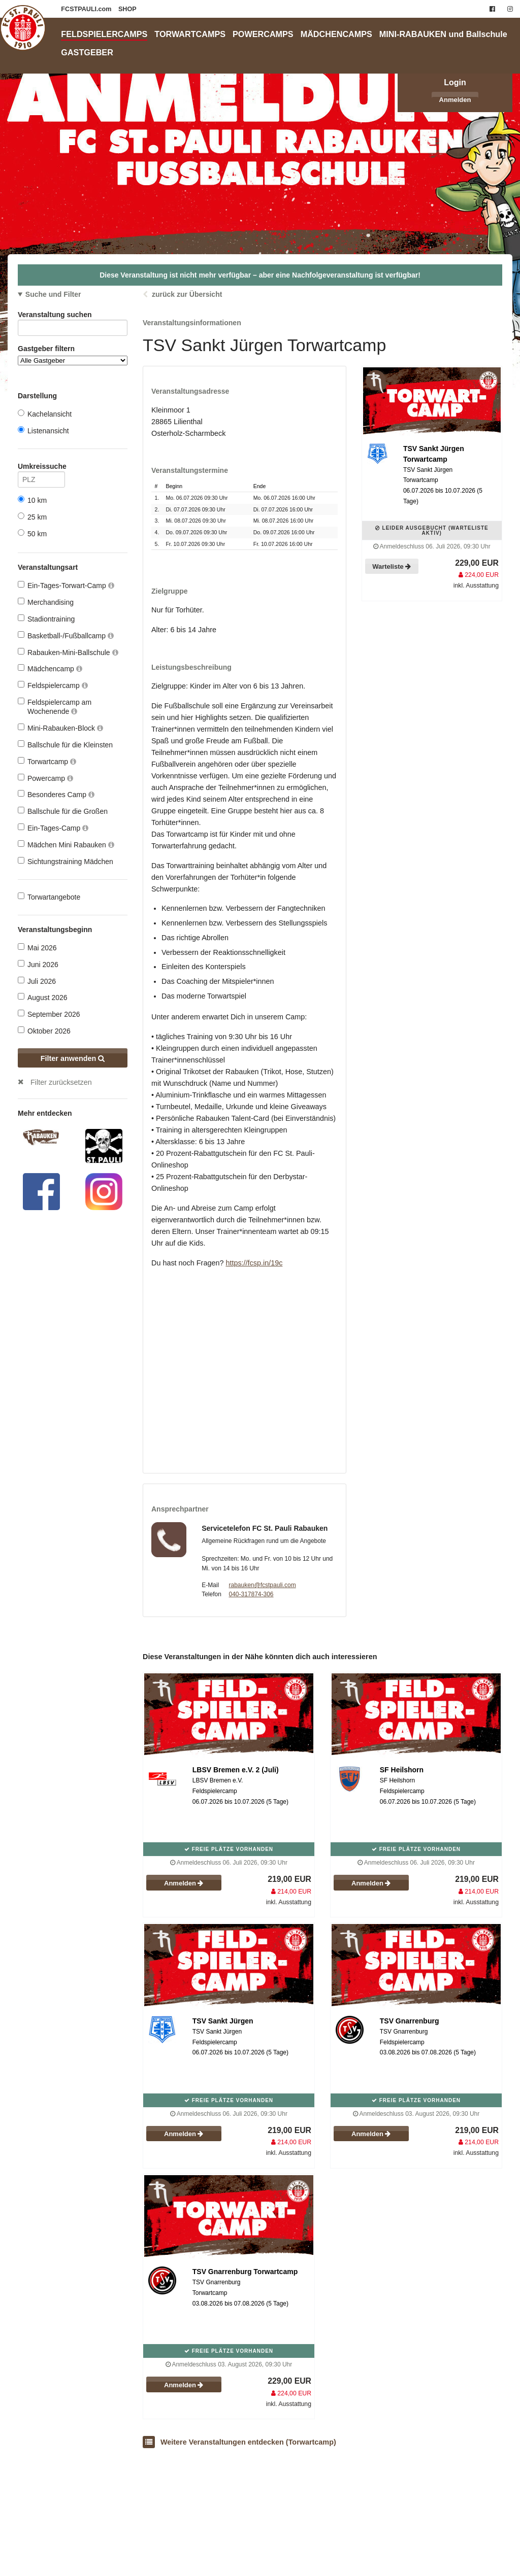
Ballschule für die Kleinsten (65, 744)
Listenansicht (43, 430)
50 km (32, 533)
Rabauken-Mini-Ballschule (68, 652)
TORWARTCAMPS (189, 34)
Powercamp (45, 778)
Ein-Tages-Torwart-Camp (66, 585)
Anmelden (455, 100)
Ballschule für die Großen (63, 811)
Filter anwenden (73, 1058)
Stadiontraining (46, 618)
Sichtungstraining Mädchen (65, 861)
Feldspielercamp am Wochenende (54, 706)
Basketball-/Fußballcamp (66, 635)
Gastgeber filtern (72, 355)
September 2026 (49, 1014)
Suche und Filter (53, 294)
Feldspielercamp (53, 685)
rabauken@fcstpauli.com (262, 1585)
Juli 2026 (37, 981)
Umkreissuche (41, 468)
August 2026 (43, 997)
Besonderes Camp (56, 794)
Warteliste (391, 566)
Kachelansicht (45, 413)
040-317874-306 (251, 1594)
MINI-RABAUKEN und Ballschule (443, 34)
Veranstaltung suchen (72, 316)
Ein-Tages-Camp (53, 827)
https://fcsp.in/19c (253, 1263)
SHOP (127, 9)
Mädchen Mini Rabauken (66, 844)
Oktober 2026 (44, 1030)
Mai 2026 (37, 947)
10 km (32, 500)
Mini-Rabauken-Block (60, 728)
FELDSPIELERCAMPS (104, 34)
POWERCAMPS (263, 34)
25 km (32, 516)
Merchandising (46, 602)
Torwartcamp (47, 761)
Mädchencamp (50, 668)
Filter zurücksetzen (61, 1082)
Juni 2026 (38, 964)
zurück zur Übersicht (187, 294)
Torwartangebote (49, 896)
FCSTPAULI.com (87, 9)
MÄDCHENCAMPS (336, 34)
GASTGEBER (87, 52)
